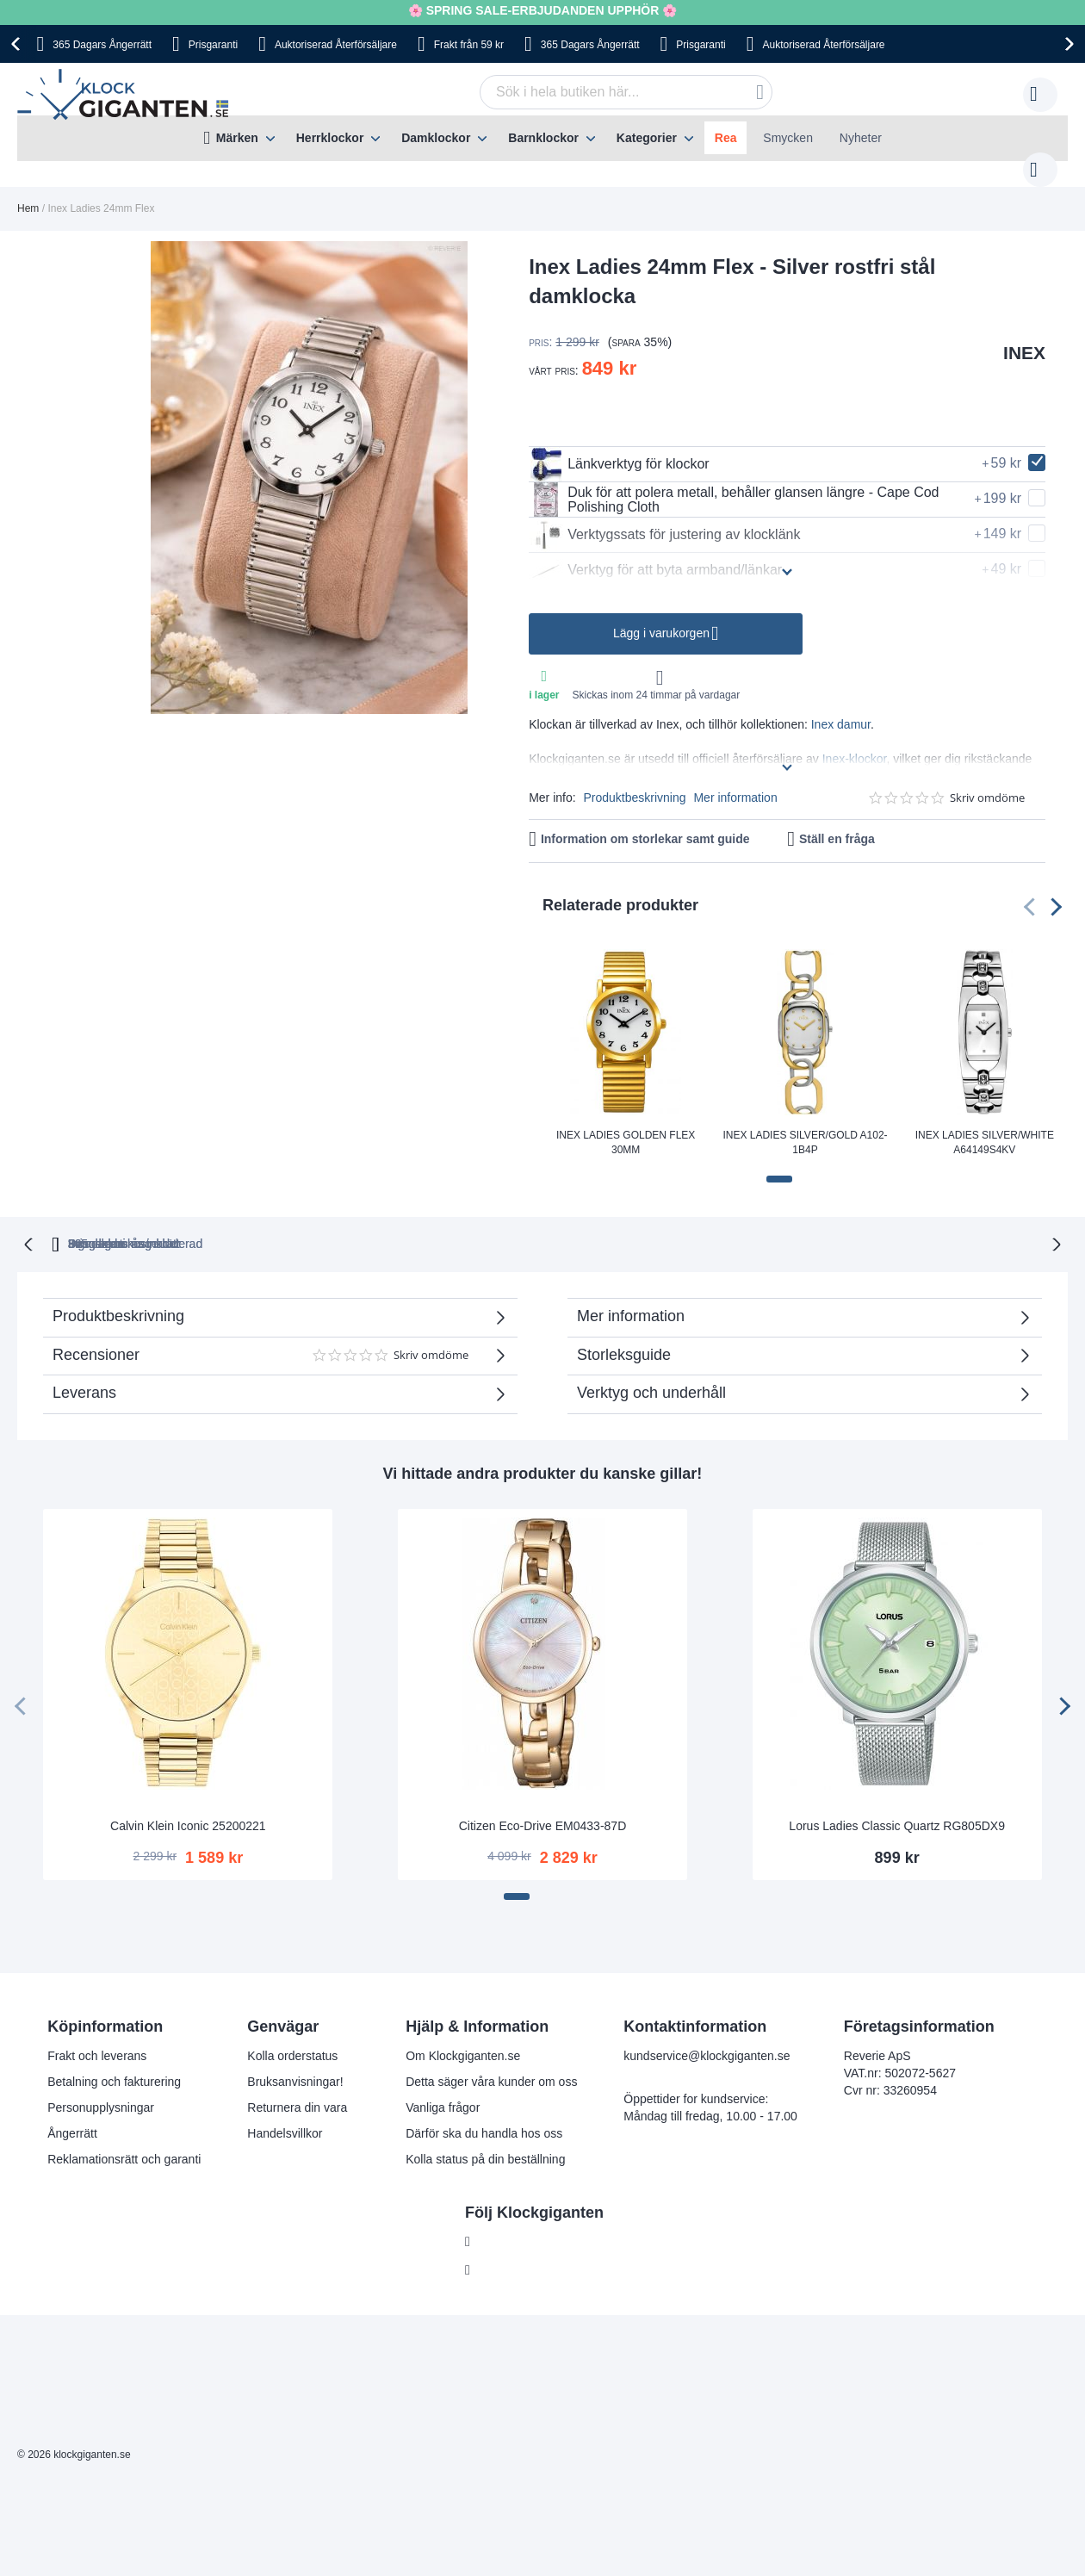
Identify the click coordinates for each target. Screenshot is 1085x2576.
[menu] (542, 138)
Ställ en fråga (837, 822)
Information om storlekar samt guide (645, 822)
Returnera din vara (297, 2088)
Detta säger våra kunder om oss (491, 2063)
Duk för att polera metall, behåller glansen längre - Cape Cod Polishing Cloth (734, 482)
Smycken (788, 138)
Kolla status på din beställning (485, 2140)
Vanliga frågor (443, 2088)
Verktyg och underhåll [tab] (651, 1373)
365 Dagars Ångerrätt (102, 45)
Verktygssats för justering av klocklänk (664, 517)
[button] (779, 1161)
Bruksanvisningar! (295, 2063)
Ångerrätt (72, 2114)
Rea (726, 138)
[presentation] (18, 44)
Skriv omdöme (987, 780)
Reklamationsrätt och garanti (124, 2140)
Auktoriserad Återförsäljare (336, 45)
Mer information (735, 780)
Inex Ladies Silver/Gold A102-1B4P (804, 1125)
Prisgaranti (213, 45)
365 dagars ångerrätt (311, 1225)
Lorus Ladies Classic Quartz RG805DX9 (897, 1807)
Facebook (505, 2223)
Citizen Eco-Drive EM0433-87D (543, 1807)
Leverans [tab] (84, 1373)
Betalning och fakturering (114, 2063)
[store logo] (127, 95)
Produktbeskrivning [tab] (118, 1297)
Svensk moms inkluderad (608, 1225)
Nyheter (861, 138)
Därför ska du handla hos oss (484, 2114)
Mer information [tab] (631, 1297)
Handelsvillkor (284, 2114)
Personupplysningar (100, 2088)
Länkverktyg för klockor (619, 447)
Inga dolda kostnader (790, 1225)
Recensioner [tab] (271, 1342)
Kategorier (647, 138)
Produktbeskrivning (634, 780)
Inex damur (841, 707)
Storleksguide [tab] (624, 1335)
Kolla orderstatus (292, 2037)
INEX (1024, 335)
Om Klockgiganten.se (463, 2037)
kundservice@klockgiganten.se (706, 2037)
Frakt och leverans (96, 2037)
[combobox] (599, 92)
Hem (28, 191)
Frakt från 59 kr (469, 45)
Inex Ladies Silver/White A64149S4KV (984, 1125)
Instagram (505, 2251)
